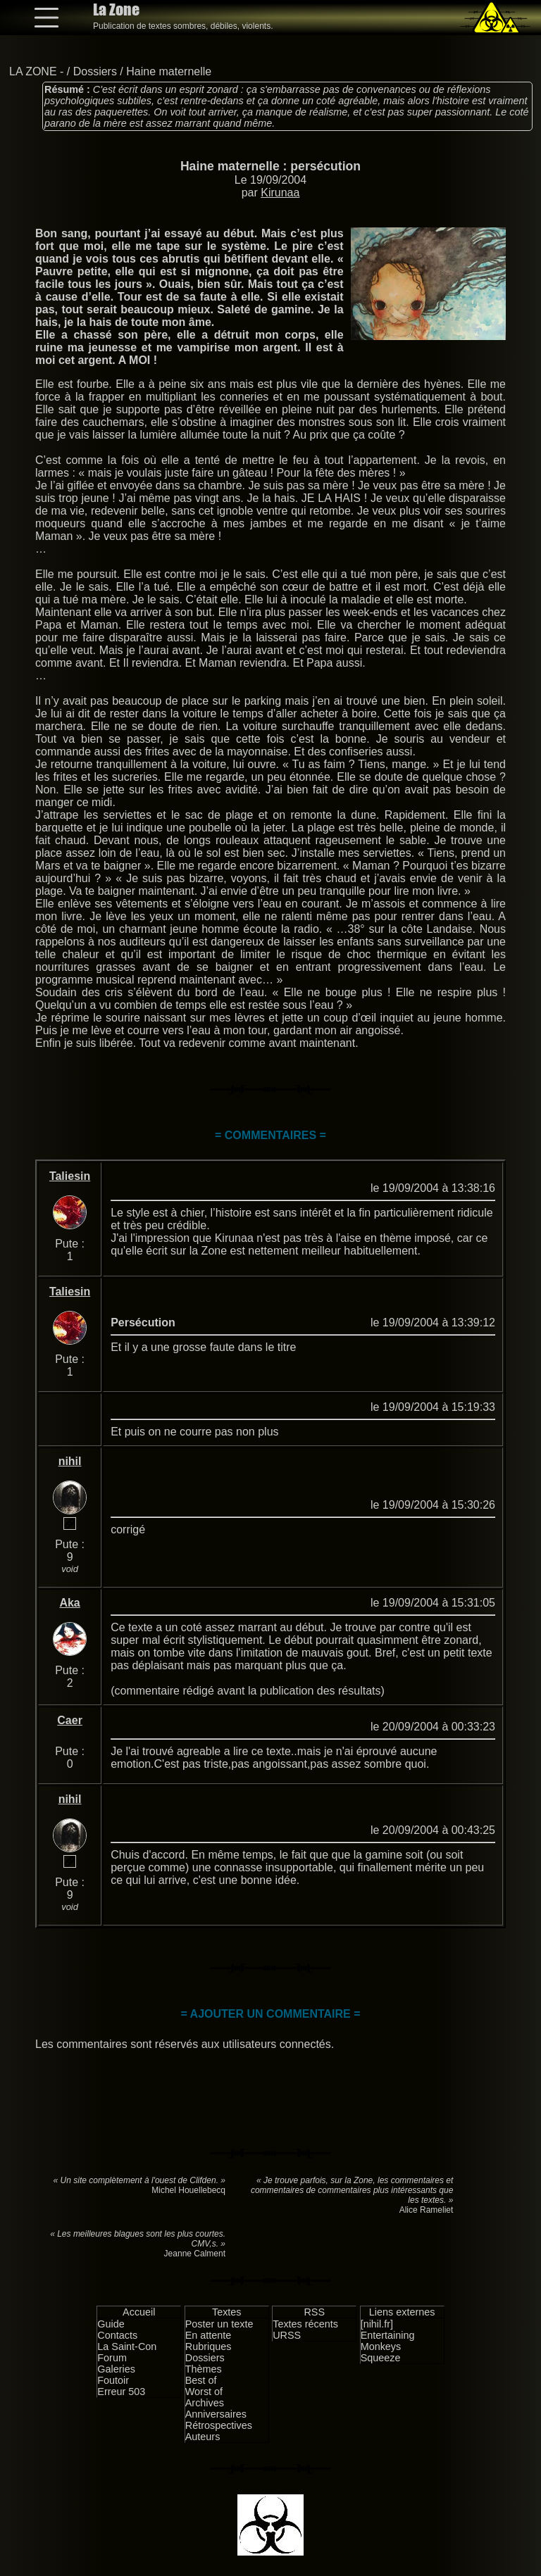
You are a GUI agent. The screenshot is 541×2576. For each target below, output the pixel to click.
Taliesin (69, 1176)
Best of (201, 2380)
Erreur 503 (121, 2391)
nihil (70, 1461)
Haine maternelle (168, 71)
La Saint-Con (126, 2346)
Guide (110, 2324)
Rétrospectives (218, 2425)
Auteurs (202, 2436)
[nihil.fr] (377, 2324)
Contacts (117, 2335)
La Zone (116, 9)
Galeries (116, 2369)
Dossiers (95, 71)
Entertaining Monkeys (388, 2341)
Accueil (139, 2312)
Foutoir (113, 2380)
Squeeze (381, 2357)
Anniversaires (216, 2414)
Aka (69, 1603)
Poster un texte (219, 2324)
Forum (112, 2357)
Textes (227, 2312)
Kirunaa (280, 193)
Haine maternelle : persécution (270, 166)
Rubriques (208, 2346)
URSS (287, 2335)
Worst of (204, 2391)
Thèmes (203, 2369)
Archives (204, 2402)
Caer (69, 1720)
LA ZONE (33, 71)
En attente (208, 2335)
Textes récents (305, 2324)
